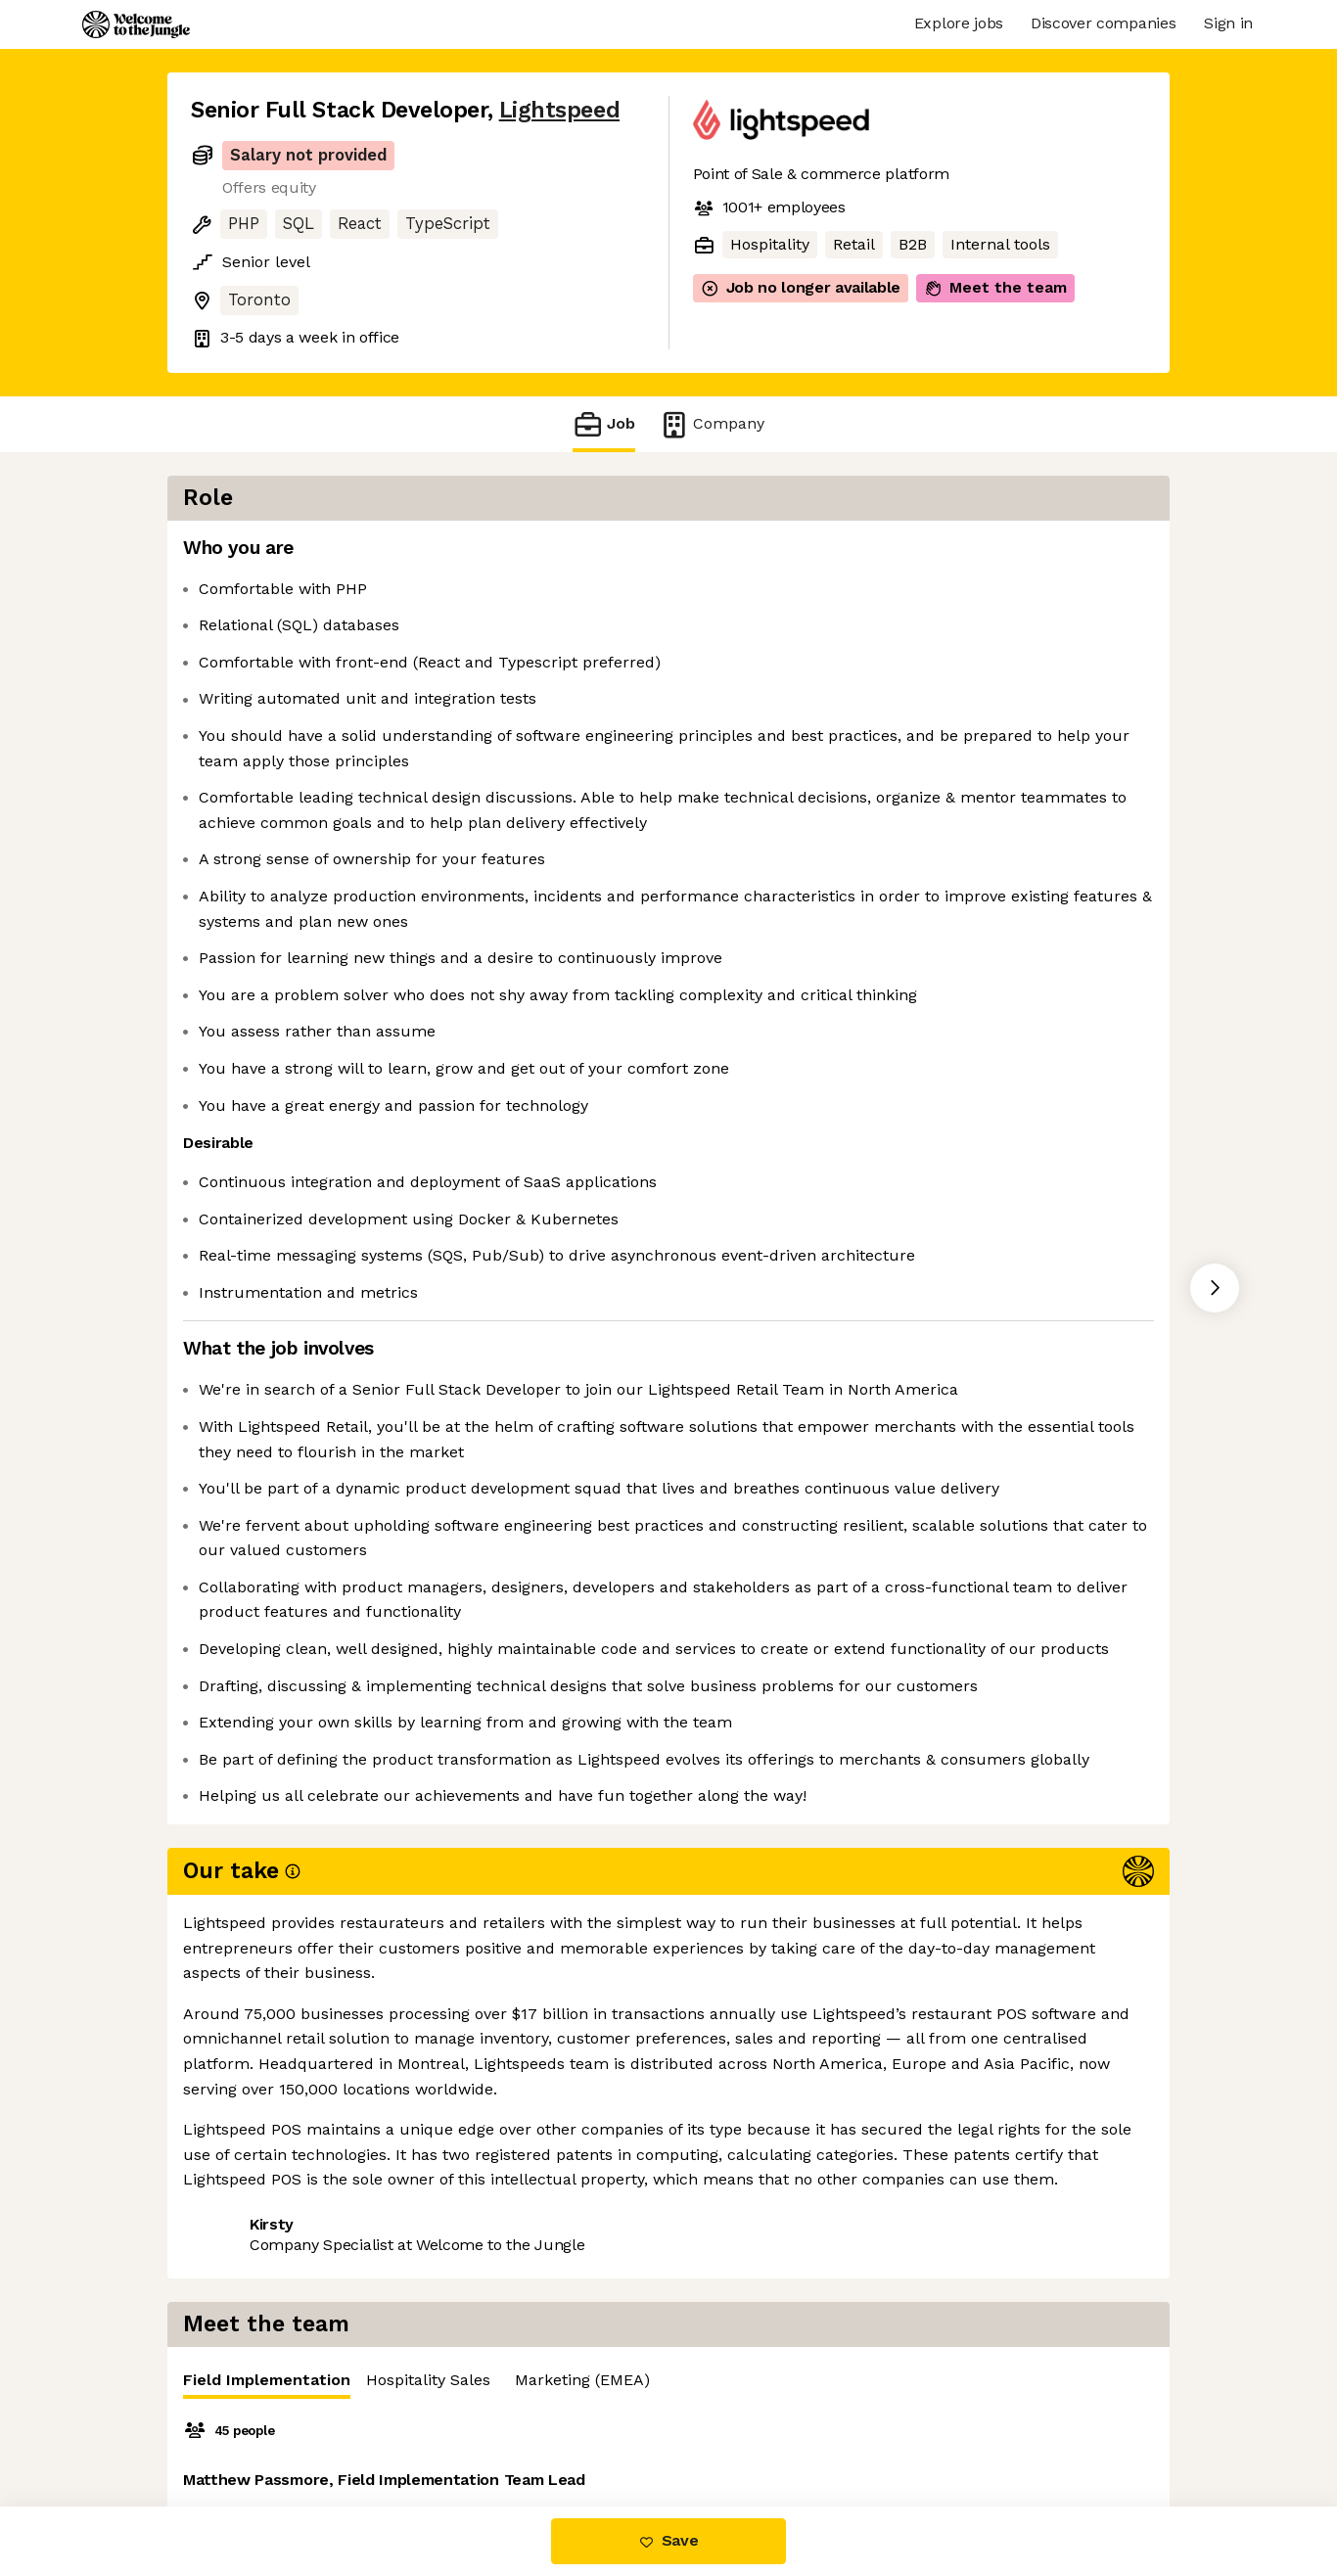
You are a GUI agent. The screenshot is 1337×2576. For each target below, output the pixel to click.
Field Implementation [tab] (791, 558)
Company (711, 424)
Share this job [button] (244, 2424)
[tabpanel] (942, 762)
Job (604, 424)
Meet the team (995, 288)
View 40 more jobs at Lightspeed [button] (452, 2424)
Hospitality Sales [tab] (953, 553)
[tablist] (942, 554)
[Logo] (136, 24)
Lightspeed (559, 110)
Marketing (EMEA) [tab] (1107, 553)
